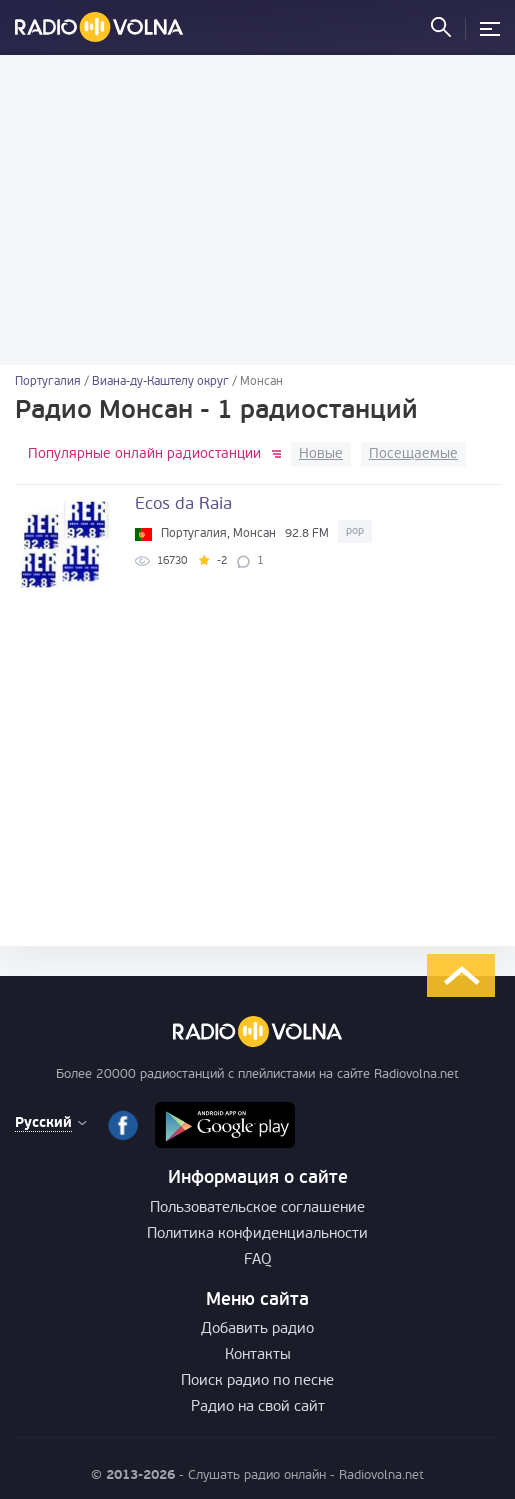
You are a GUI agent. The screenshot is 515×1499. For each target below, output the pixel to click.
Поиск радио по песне (257, 1381)
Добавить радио (257, 1329)
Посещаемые (413, 454)
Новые (321, 454)
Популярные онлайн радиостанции (144, 454)
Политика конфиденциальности (257, 1234)
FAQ (258, 1260)
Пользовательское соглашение (257, 1208)
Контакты (258, 1355)
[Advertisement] (257, 210)
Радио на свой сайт (258, 1407)
